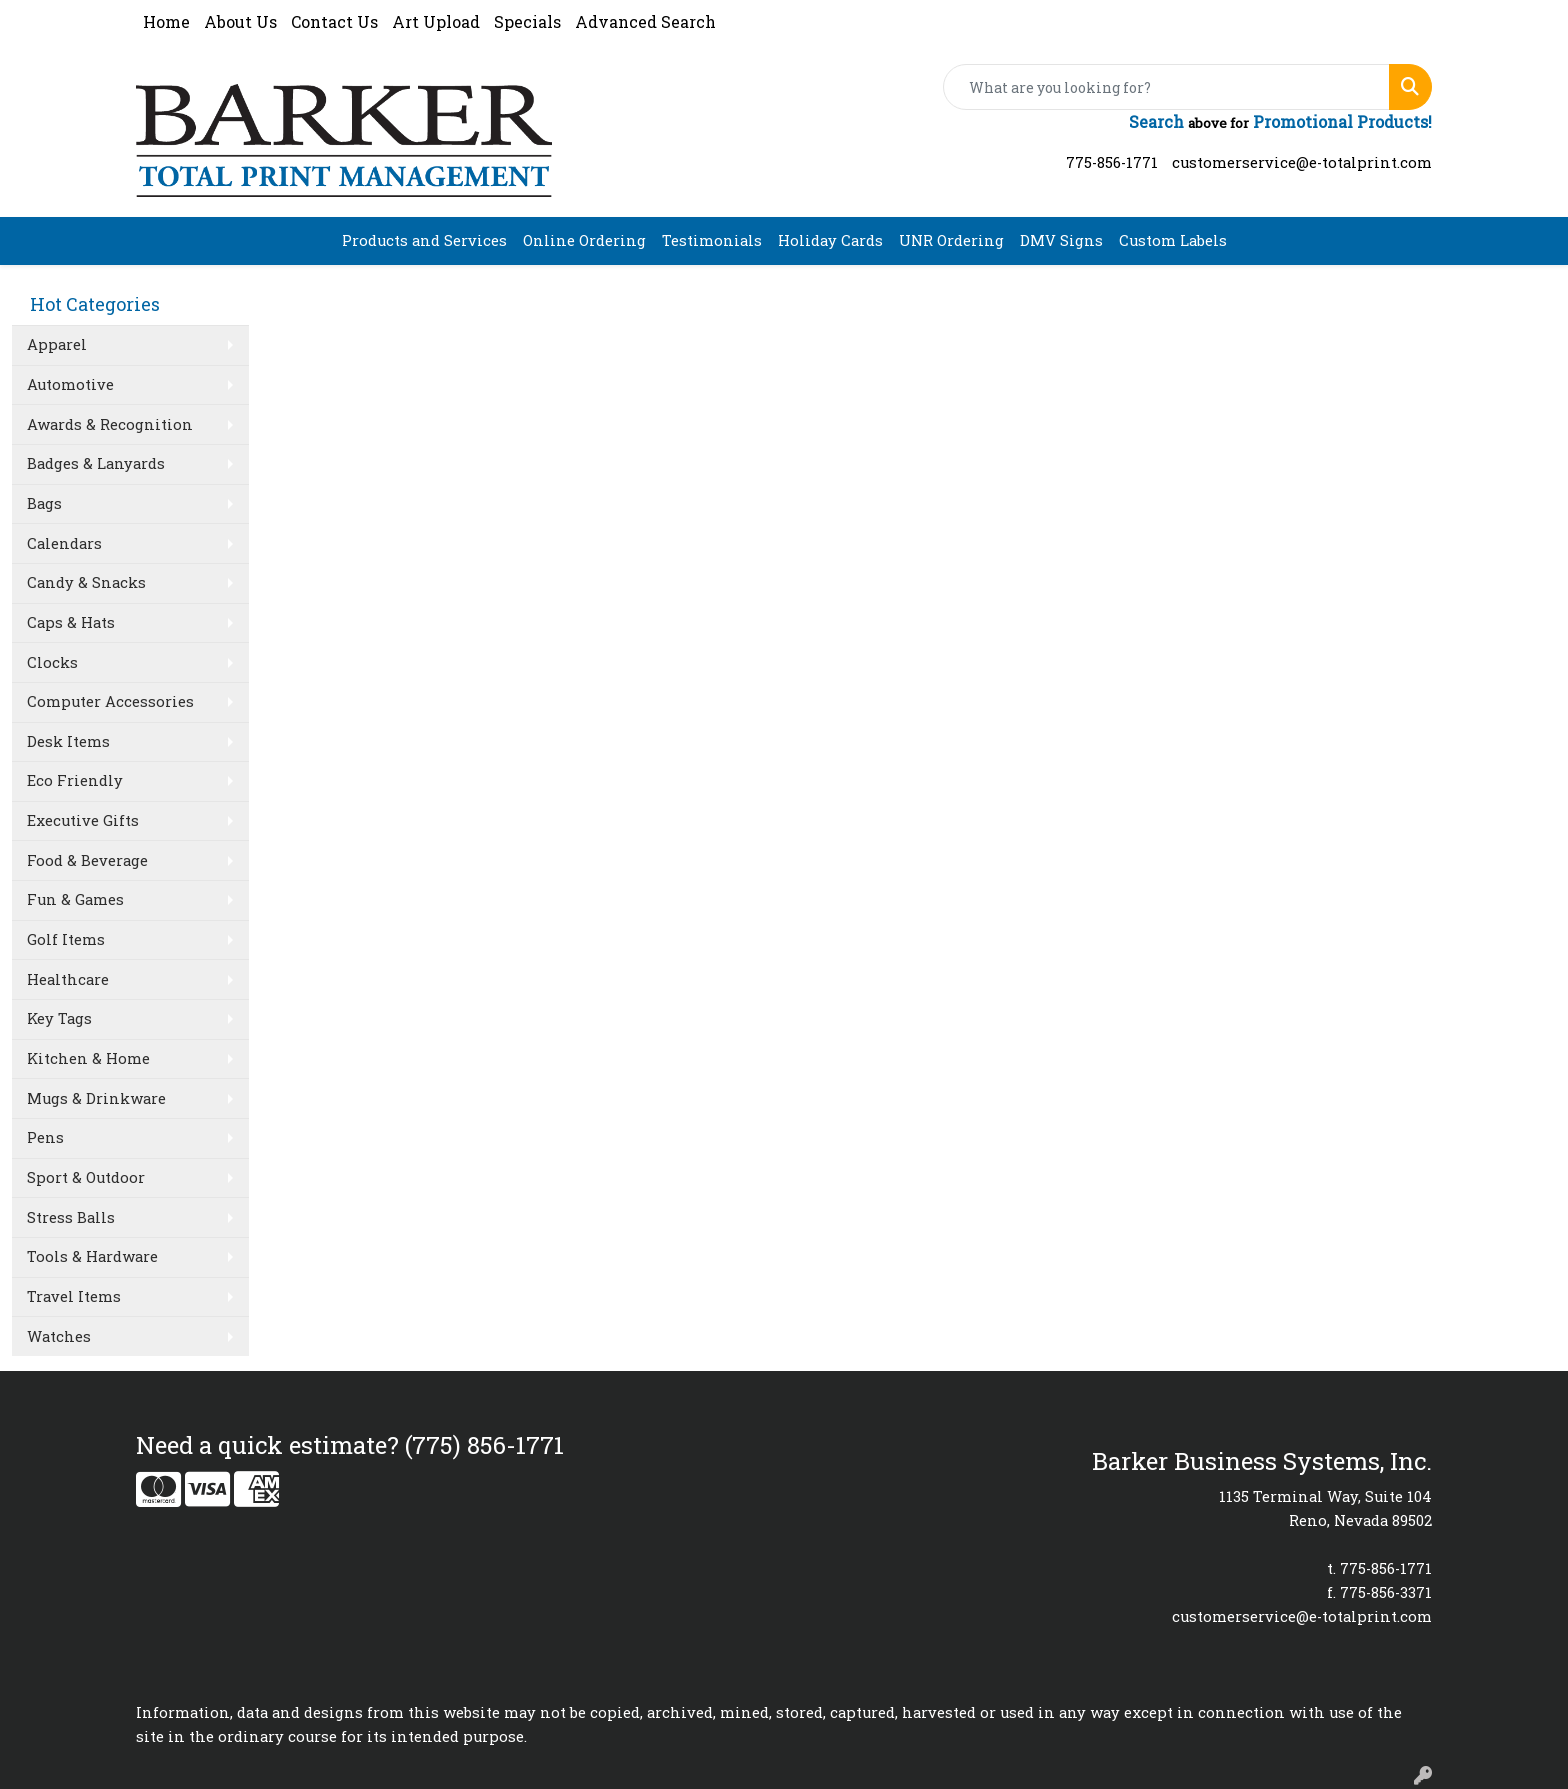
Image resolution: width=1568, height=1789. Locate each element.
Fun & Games (75, 899)
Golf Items (66, 939)
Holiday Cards (830, 240)
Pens (45, 1137)
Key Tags (59, 1018)
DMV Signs (1061, 240)
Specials (527, 21)
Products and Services (424, 240)
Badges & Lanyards (96, 463)
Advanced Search (645, 21)
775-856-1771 (1112, 162)
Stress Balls (71, 1217)
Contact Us (334, 21)
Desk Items (68, 741)
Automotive (70, 384)
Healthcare (68, 979)
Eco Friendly (75, 780)
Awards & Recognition (110, 424)
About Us (240, 21)
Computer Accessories (110, 701)
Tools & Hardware (92, 1256)
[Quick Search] (1166, 87)
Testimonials (712, 240)
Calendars (64, 543)
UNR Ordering (951, 240)
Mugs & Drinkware (96, 1098)
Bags (44, 503)
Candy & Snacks (86, 582)
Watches (59, 1336)
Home (166, 21)
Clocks (52, 662)
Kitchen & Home (88, 1058)
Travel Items (74, 1296)
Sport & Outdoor (86, 1177)
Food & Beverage (87, 860)
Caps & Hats (71, 622)
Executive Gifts (83, 820)
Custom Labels (1173, 240)
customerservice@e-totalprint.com (1302, 162)
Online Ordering (584, 240)
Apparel (57, 344)
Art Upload (436, 21)
